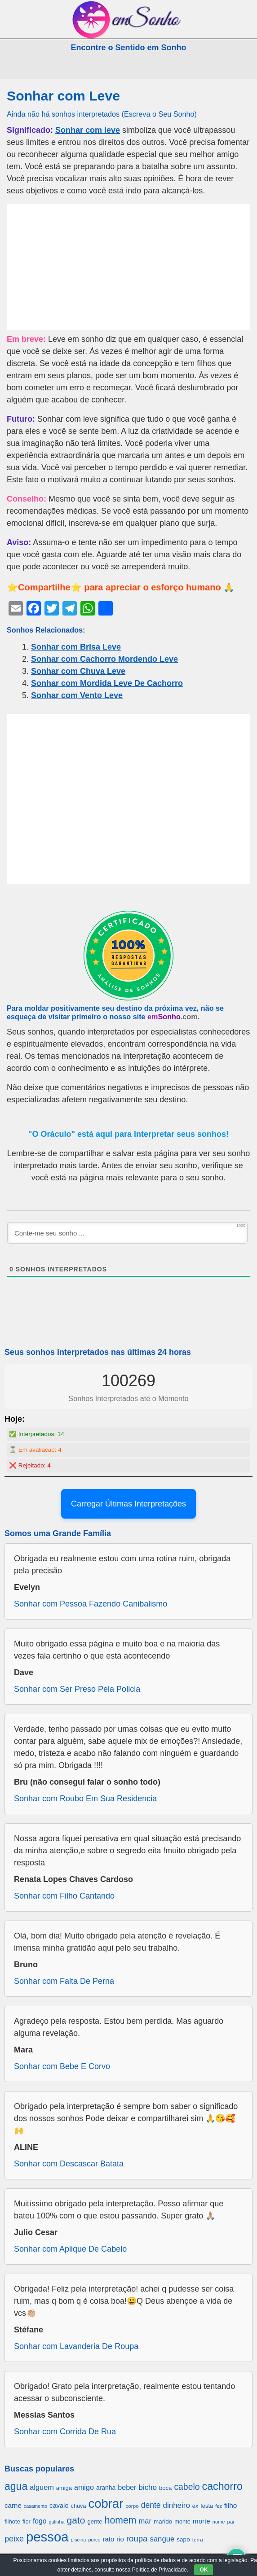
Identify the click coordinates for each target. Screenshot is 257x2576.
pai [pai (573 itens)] (230, 2521)
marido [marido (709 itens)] (163, 2521)
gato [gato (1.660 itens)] (76, 2520)
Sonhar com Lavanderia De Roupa (76, 2346)
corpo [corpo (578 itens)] (131, 2506)
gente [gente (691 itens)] (94, 2521)
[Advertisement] (128, 267)
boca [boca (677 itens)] (165, 2487)
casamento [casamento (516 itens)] (35, 2506)
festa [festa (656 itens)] (206, 2505)
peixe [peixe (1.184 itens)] (14, 2538)
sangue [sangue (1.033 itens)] (162, 2539)
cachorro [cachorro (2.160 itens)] (222, 2486)
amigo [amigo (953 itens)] (84, 2487)
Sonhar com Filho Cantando (64, 1895)
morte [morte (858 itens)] (201, 2521)
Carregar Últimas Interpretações (128, 1503)
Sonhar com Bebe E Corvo (62, 2066)
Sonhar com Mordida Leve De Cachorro (107, 683)
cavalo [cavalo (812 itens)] (59, 2505)
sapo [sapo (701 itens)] (183, 2539)
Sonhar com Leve (63, 95)
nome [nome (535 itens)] (219, 2521)
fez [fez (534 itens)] (218, 2506)
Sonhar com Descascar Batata (69, 2163)
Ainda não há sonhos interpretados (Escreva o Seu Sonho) (102, 114)
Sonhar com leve (87, 130)
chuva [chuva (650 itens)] (78, 2506)
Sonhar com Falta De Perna (64, 1981)
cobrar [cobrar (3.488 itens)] (105, 2504)
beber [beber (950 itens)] (127, 2487)
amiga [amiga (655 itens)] (64, 2487)
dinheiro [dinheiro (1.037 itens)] (176, 2505)
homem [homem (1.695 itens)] (121, 2520)
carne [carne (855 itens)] (13, 2505)
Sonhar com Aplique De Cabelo (70, 2248)
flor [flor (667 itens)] (26, 2521)
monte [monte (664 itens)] (182, 2521)
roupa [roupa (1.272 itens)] (136, 2538)
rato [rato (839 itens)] (109, 2539)
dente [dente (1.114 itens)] (151, 2505)
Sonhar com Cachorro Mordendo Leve (104, 659)
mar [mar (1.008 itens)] (144, 2521)
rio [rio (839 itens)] (120, 2539)
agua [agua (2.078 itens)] (15, 2486)
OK (203, 2570)
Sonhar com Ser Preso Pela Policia (77, 1689)
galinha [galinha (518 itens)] (56, 2521)
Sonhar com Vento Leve (77, 695)
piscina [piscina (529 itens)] (78, 2539)
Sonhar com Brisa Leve (76, 646)
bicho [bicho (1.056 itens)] (147, 2487)
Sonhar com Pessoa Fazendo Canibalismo (90, 1603)
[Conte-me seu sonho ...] (127, 1233)
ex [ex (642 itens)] (195, 2506)
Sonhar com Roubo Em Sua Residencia (85, 1798)
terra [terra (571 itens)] (197, 2539)
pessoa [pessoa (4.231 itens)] (47, 2536)
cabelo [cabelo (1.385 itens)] (186, 2487)
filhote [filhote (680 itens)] (12, 2521)
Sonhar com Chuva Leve (78, 671)
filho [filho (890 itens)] (230, 2505)
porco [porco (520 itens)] (94, 2539)
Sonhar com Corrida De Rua (65, 2431)
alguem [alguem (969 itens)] (42, 2487)
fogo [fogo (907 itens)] (40, 2521)
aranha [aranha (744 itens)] (105, 2487)
